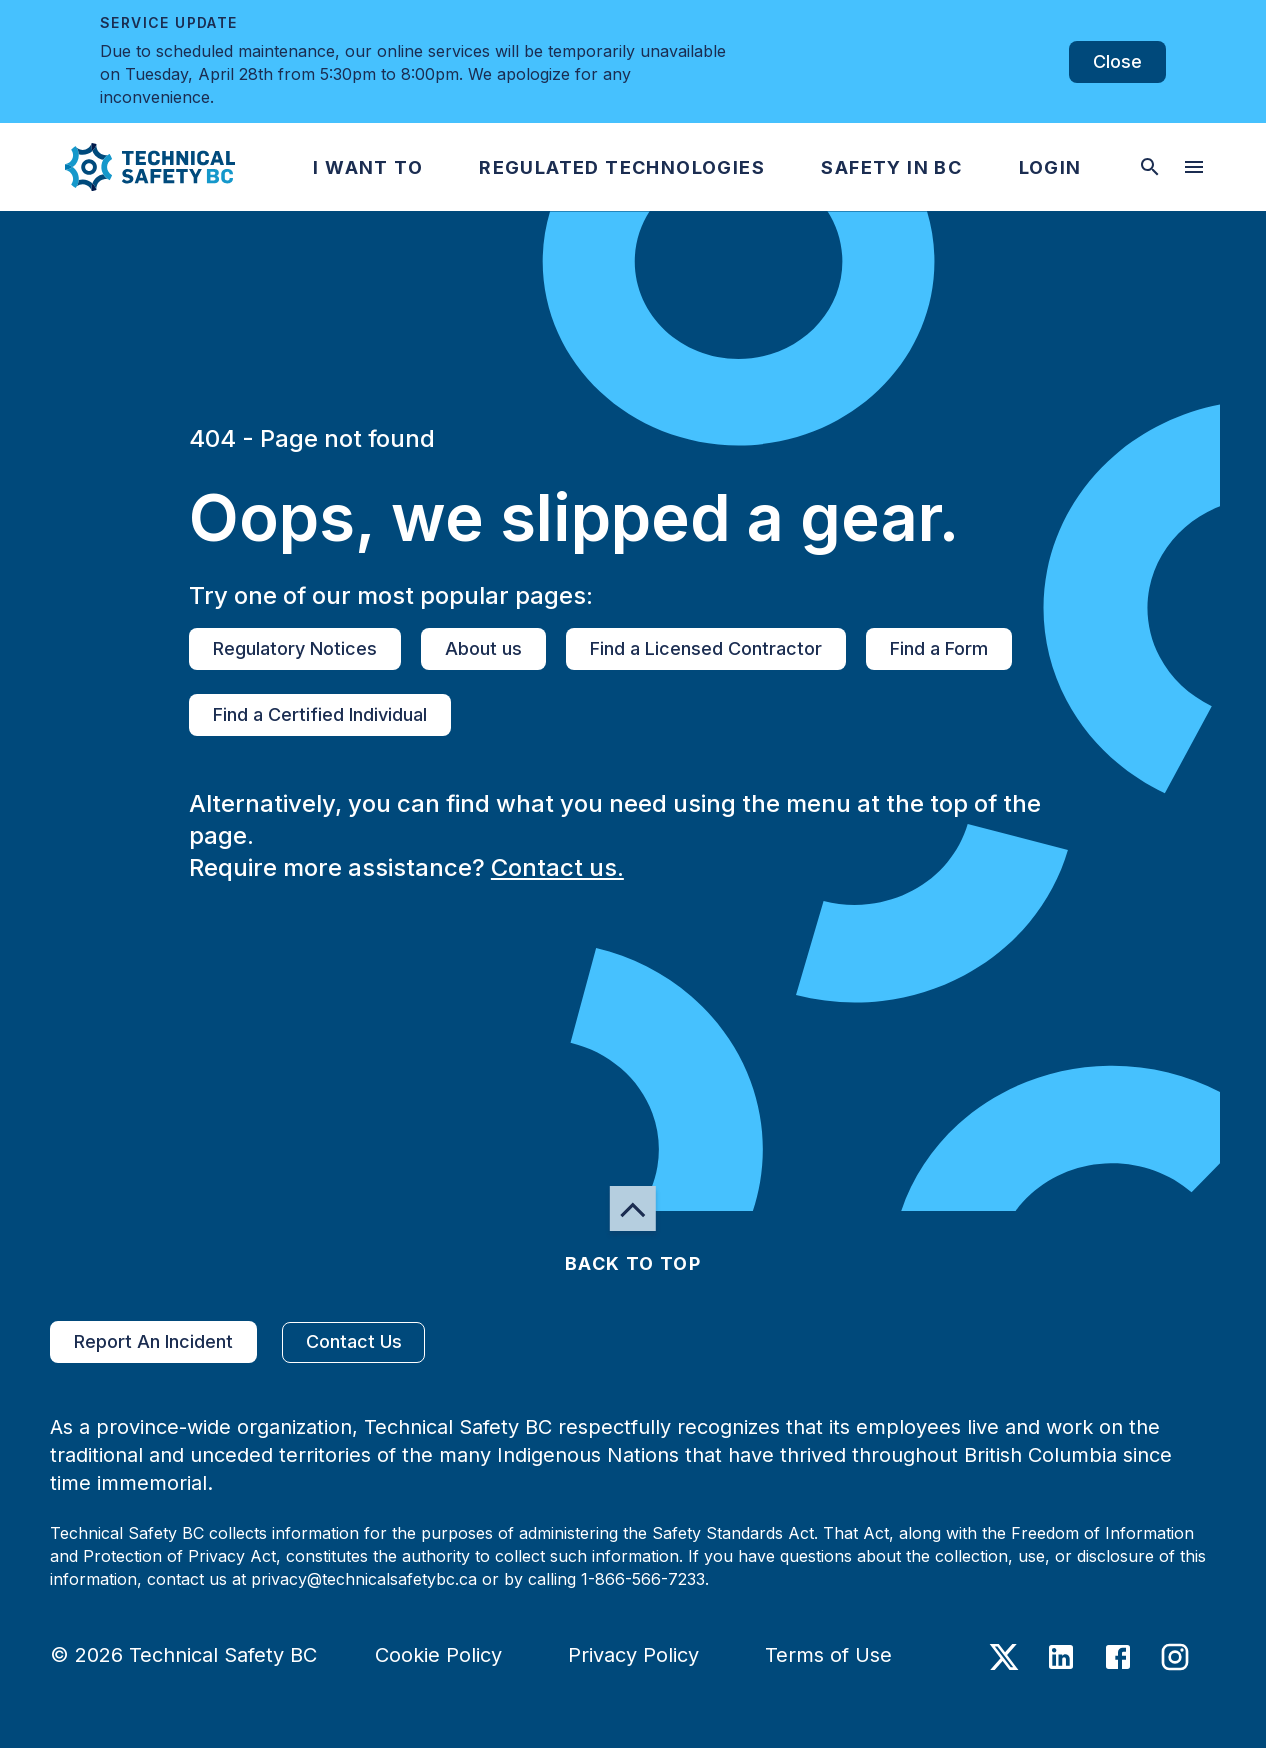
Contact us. (557, 867)
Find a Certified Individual (320, 715)
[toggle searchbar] (1150, 167)
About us (483, 649)
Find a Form (939, 649)
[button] (133, 167)
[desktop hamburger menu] (1194, 167)
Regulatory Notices (295, 649)
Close (1117, 62)
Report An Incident (153, 1342)
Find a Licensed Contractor (706, 649)
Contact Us (353, 1342)
